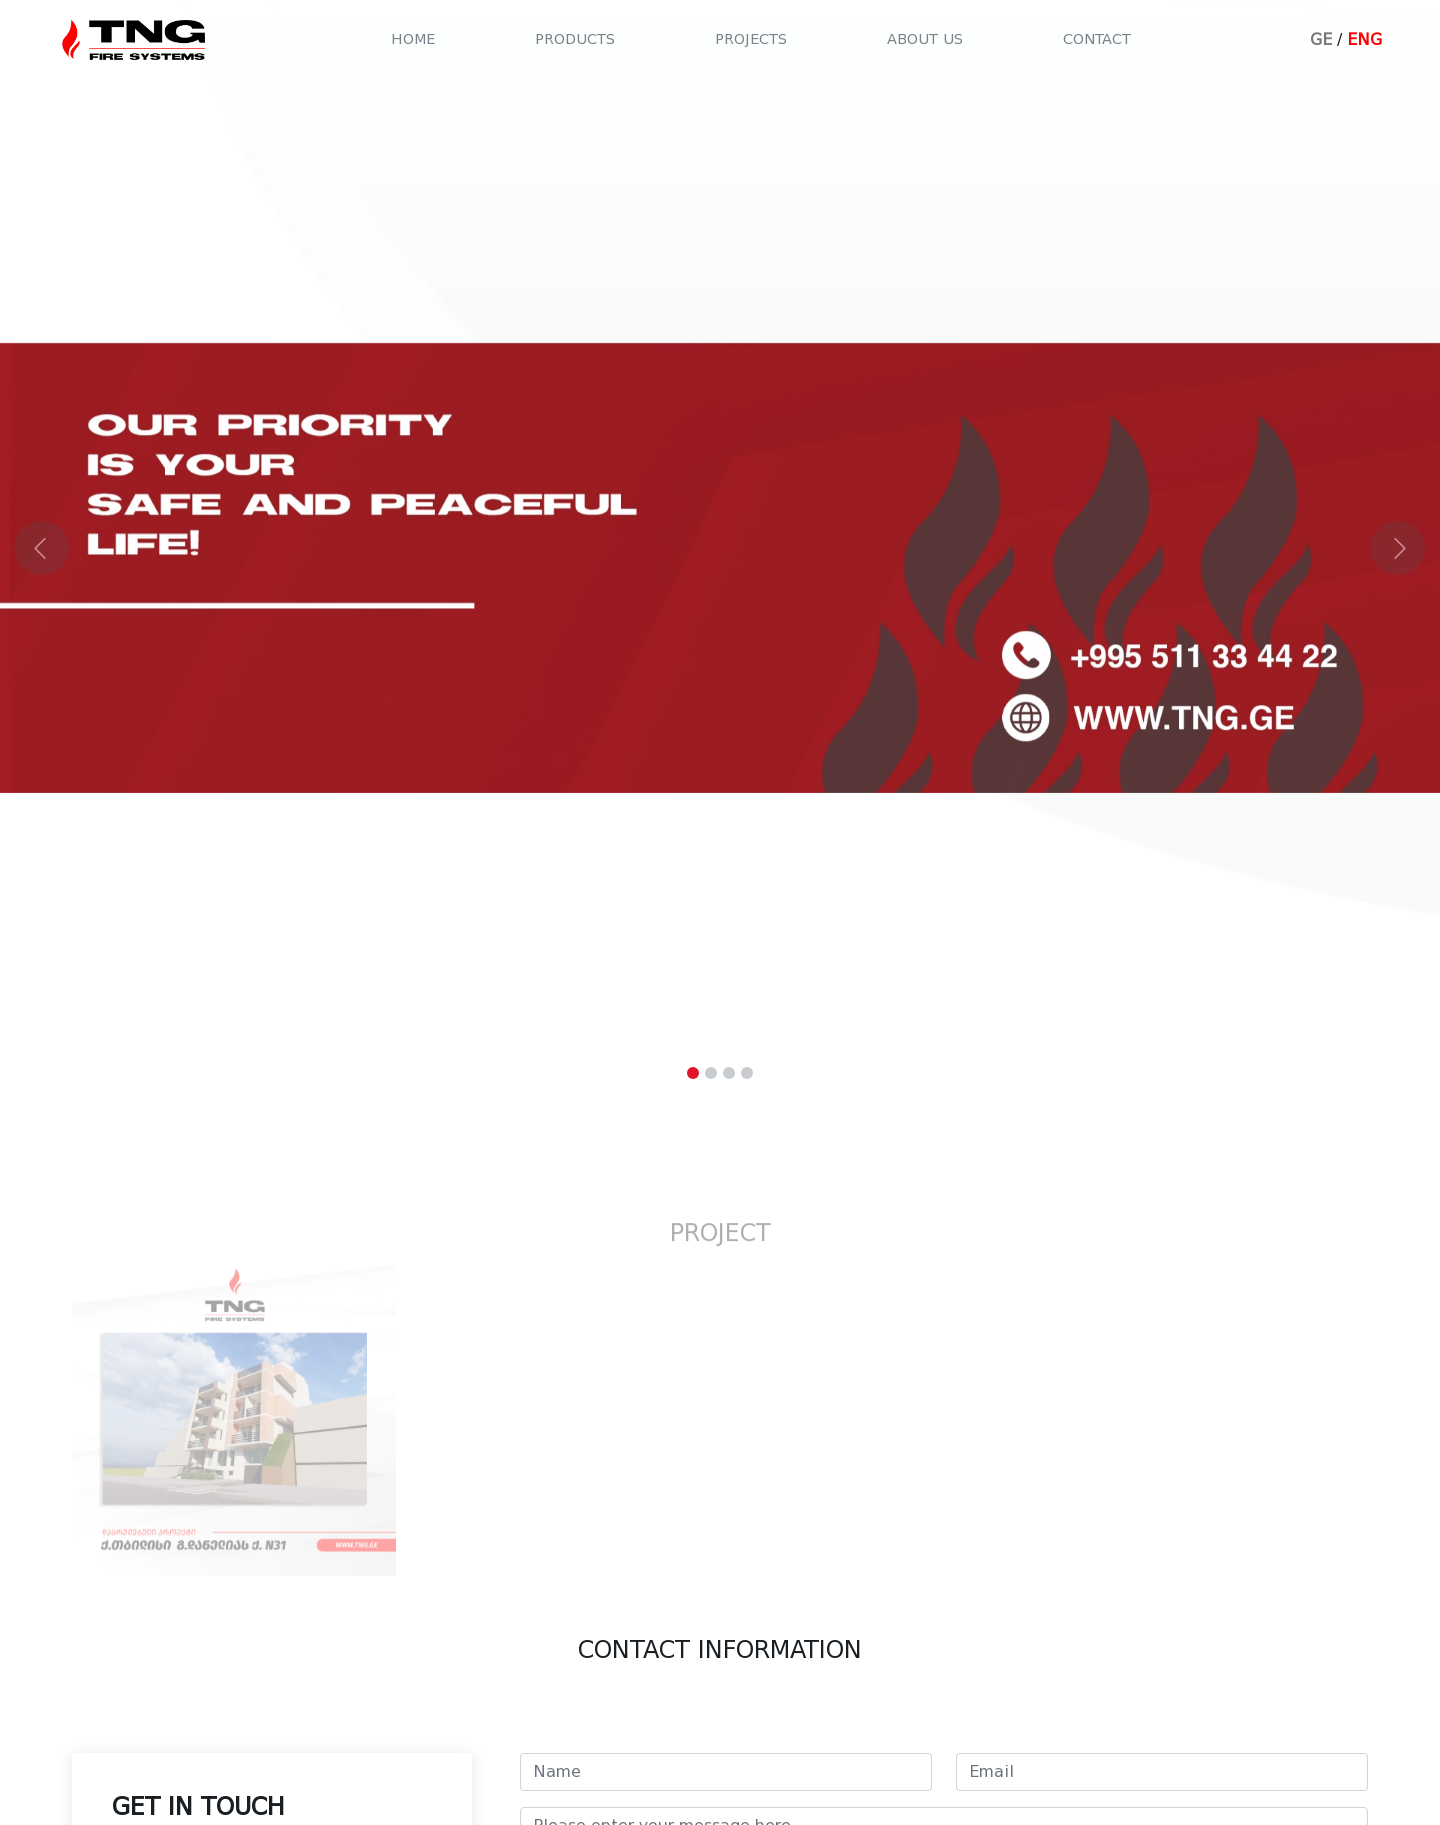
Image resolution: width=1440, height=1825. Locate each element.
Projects (751, 39)
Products (575, 39)
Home (413, 39)
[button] (108, 547)
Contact (1097, 39)
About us (925, 39)
